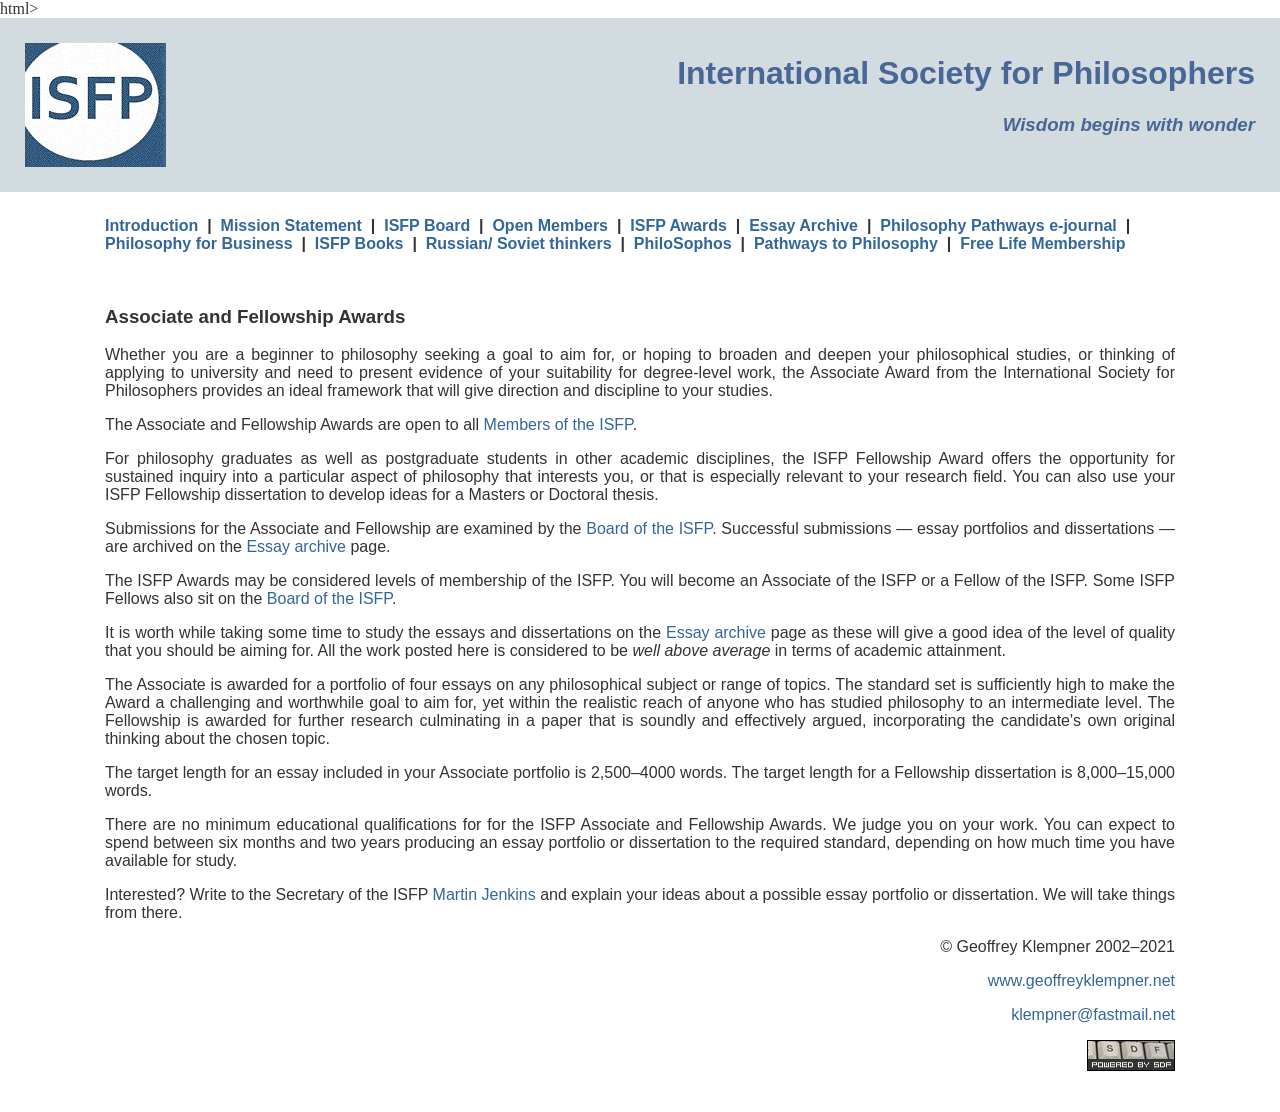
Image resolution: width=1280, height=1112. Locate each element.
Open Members (550, 225)
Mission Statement (291, 225)
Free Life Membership (1042, 243)
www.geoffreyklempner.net (1081, 980)
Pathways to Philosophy (846, 243)
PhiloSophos (683, 243)
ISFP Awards (678, 225)
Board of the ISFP (649, 528)
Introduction (151, 225)
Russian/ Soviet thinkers (519, 243)
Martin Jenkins (484, 894)
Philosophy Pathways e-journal (998, 225)
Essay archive (296, 546)
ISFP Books (359, 243)
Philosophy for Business (199, 243)
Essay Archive (803, 225)
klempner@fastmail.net (1093, 1014)
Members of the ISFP (558, 424)
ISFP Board (427, 225)
